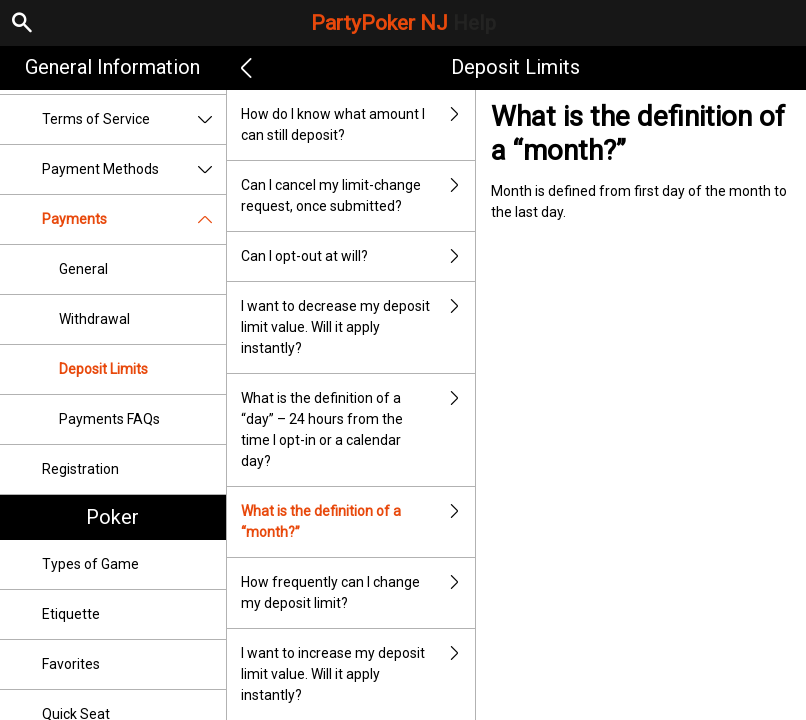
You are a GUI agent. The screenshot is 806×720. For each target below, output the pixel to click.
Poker (112, 517)
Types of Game (90, 564)
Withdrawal (94, 319)
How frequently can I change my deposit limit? (358, 593)
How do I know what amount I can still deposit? (358, 125)
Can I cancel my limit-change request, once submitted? (358, 196)
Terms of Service (134, 119)
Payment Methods (134, 169)
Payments (134, 219)
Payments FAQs (109, 419)
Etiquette (71, 614)
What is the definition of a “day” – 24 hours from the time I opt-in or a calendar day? (358, 430)
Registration (80, 469)
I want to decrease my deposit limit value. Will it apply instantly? (358, 327)
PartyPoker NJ (403, 23)
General (83, 269)
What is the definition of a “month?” (358, 522)
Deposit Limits (103, 369)
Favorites (71, 664)
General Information (112, 67)
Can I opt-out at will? (358, 256)
